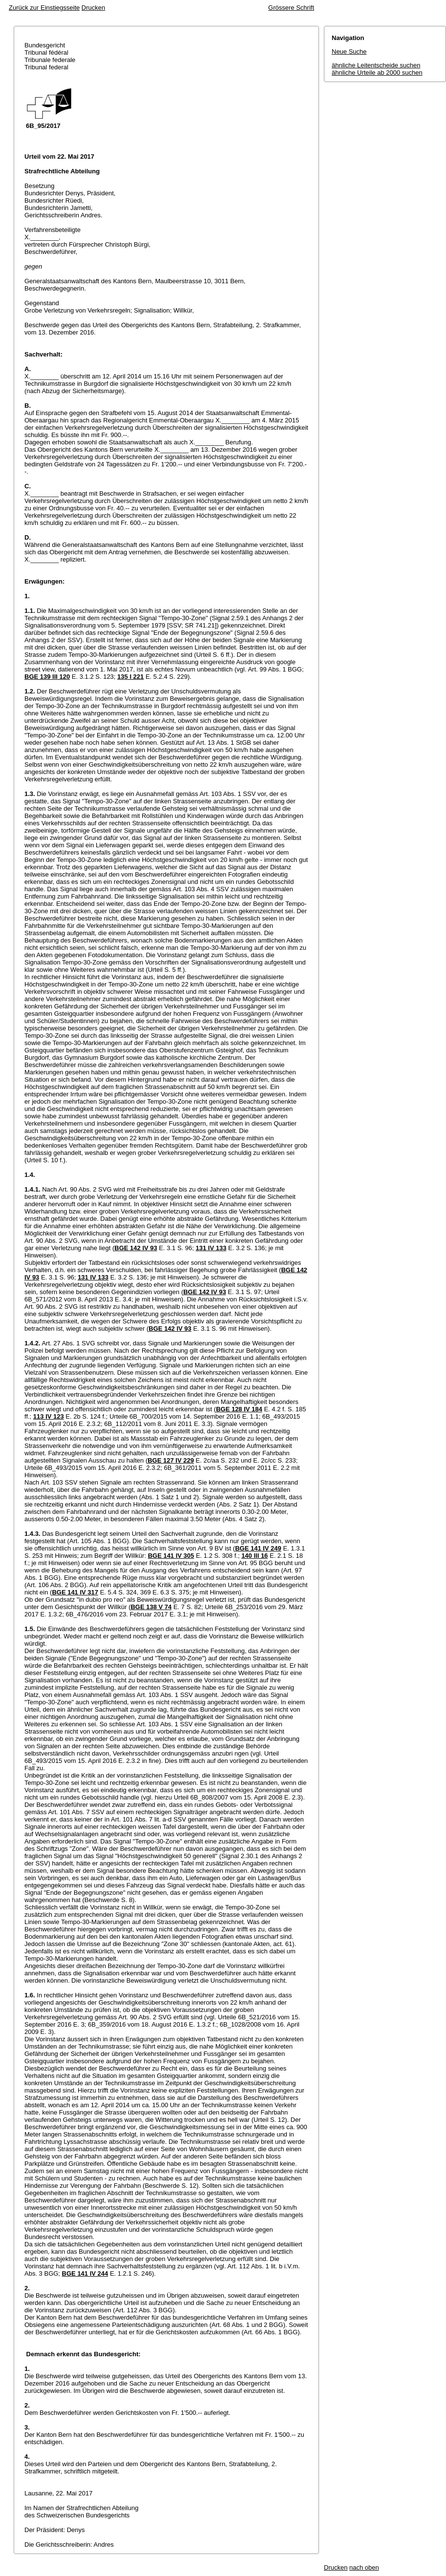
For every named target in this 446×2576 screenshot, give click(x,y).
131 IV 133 (211, 1248)
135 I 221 (130, 676)
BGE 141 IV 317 (75, 1592)
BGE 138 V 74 (150, 1607)
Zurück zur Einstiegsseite (44, 7)
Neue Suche (349, 51)
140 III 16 (254, 1555)
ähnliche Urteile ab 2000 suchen (377, 72)
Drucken (93, 7)
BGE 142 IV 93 (135, 1248)
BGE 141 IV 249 (258, 1548)
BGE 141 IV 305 (171, 1555)
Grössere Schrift (291, 7)
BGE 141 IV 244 (85, 2273)
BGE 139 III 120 (47, 676)
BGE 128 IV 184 (239, 1409)
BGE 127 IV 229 (171, 1460)
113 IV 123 (48, 1416)
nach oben (364, 2567)
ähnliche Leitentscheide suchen (376, 65)
